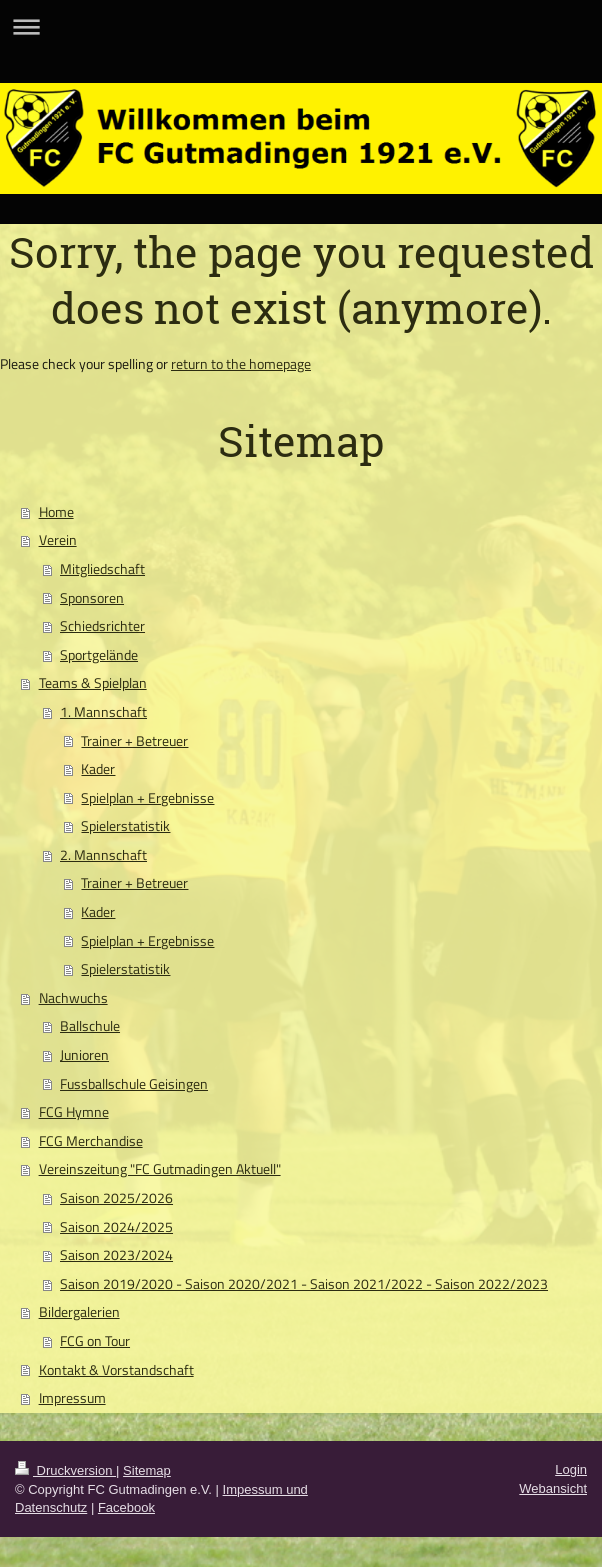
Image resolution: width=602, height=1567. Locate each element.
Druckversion (65, 1470)
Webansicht (553, 1488)
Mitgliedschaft (102, 569)
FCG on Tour (95, 1341)
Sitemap (147, 1470)
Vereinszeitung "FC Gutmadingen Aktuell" (160, 1169)
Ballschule (90, 1026)
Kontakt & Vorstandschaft (116, 1370)
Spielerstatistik (125, 826)
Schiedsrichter (102, 626)
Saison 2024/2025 (116, 1227)
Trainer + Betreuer (134, 741)
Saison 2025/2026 (116, 1198)
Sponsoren (92, 598)
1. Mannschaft (103, 712)
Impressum (72, 1398)
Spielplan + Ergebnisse (147, 798)
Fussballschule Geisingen (134, 1084)
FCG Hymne (74, 1112)
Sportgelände (99, 655)
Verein (58, 540)
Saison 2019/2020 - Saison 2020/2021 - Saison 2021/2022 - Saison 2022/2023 (304, 1284)
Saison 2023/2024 (116, 1255)
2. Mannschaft (103, 855)
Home (56, 512)
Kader (98, 769)
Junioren (84, 1055)
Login (571, 1469)
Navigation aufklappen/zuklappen (301, 26)
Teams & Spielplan (93, 683)
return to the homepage (241, 364)
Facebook (126, 1507)
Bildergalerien (79, 1312)
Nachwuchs (73, 998)
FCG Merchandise (91, 1141)
